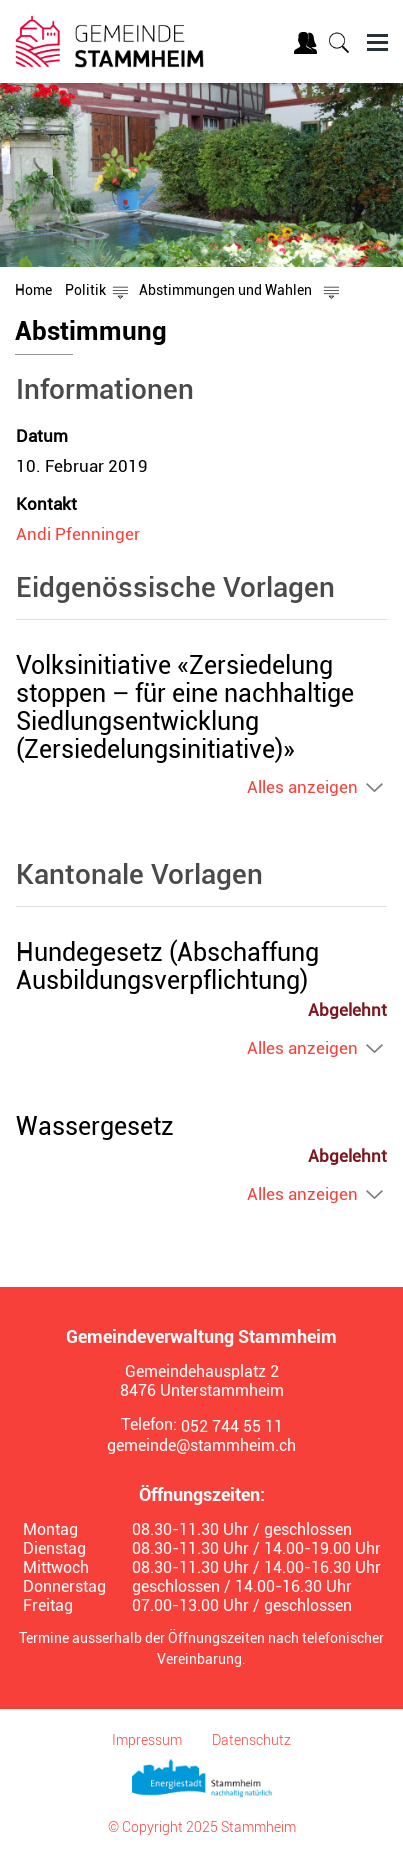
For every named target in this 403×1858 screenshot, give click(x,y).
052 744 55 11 (232, 1426)
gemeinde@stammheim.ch (201, 1445)
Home (33, 290)
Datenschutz (251, 1740)
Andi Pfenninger (78, 534)
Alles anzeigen (302, 787)
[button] (85, 290)
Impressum (147, 1740)
